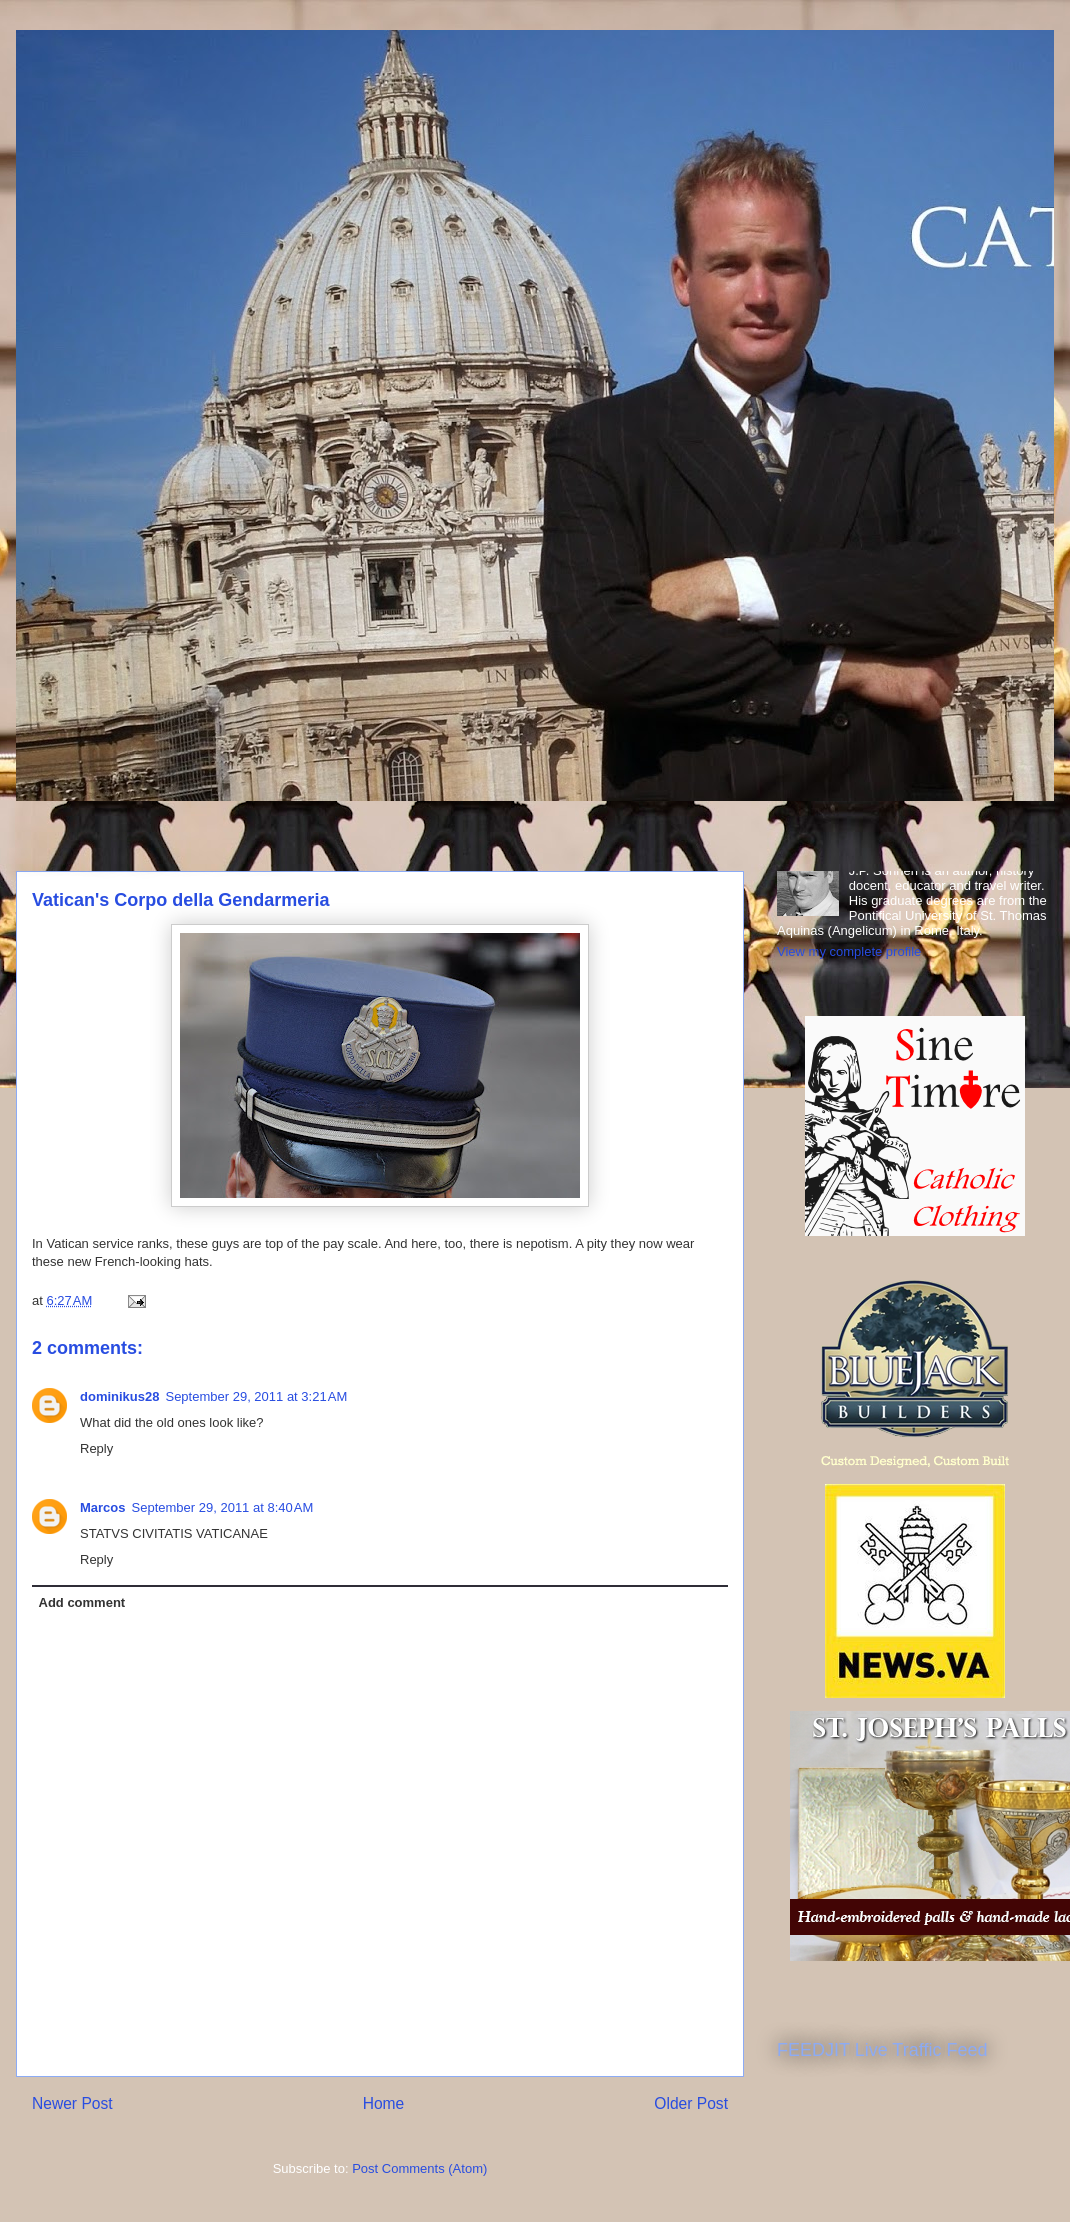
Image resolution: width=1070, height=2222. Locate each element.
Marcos (103, 1507)
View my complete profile (849, 951)
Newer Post (72, 2103)
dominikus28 (119, 1396)
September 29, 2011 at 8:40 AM (223, 1507)
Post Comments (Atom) (419, 2168)
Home (384, 2103)
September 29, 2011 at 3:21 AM (256, 1396)
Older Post (691, 2103)
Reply (96, 1448)
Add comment (82, 1602)
